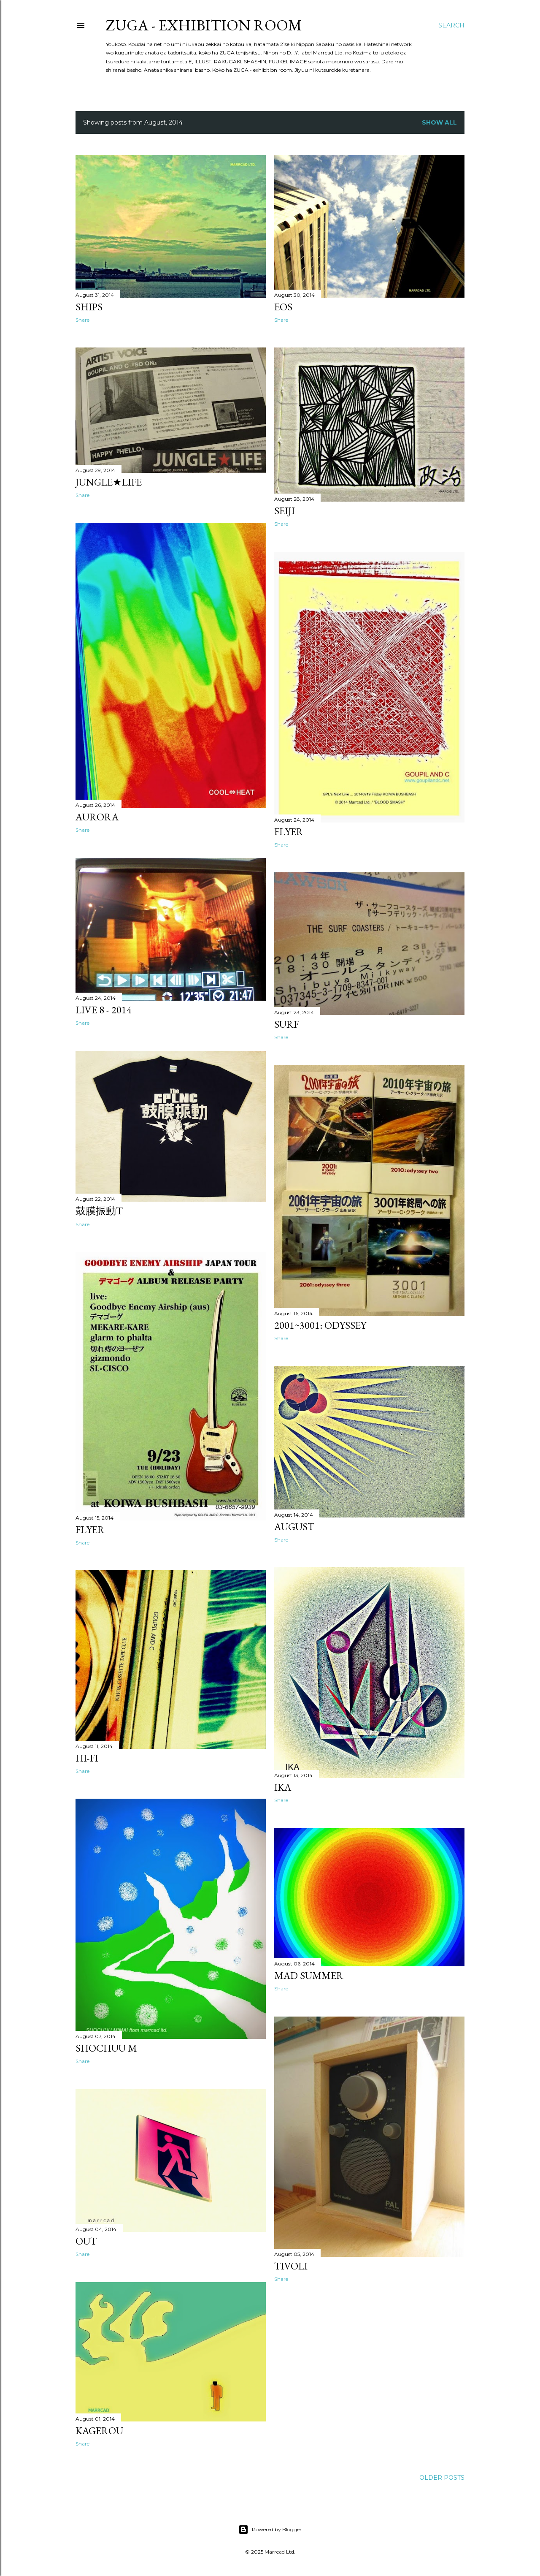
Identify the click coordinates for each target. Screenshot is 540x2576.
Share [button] (82, 320)
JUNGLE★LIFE (109, 482)
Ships (89, 306)
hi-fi (87, 1757)
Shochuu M (106, 2048)
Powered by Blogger (270, 2529)
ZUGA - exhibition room (204, 25)
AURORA (97, 816)
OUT (86, 2241)
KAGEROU (99, 2430)
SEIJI (284, 510)
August (294, 1526)
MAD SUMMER (308, 1975)
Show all (439, 122)
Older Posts (441, 2477)
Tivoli (291, 2265)
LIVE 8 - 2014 (104, 1009)
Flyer (288, 831)
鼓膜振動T (99, 1210)
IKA (282, 1787)
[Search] (451, 25)
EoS (283, 306)
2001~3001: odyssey (320, 1325)
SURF (286, 1024)
